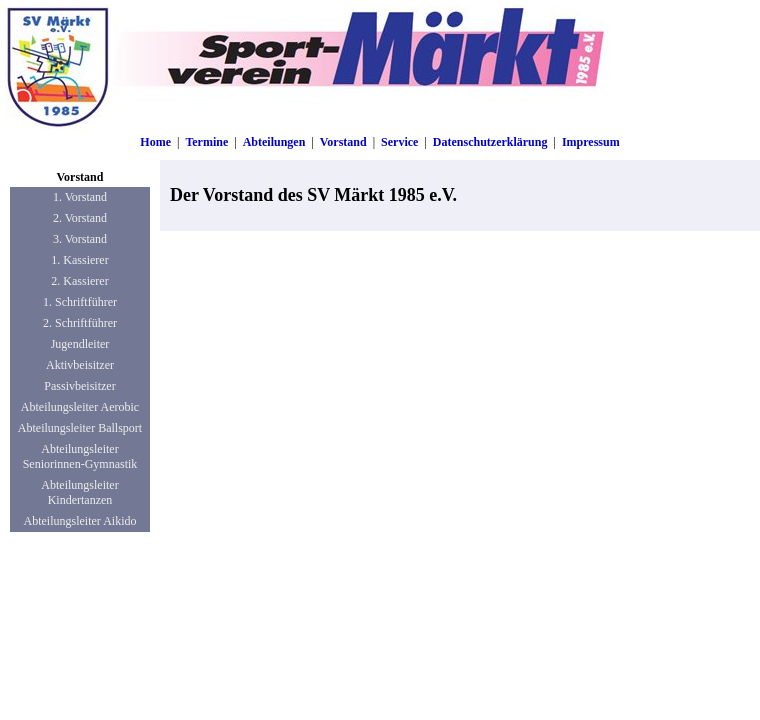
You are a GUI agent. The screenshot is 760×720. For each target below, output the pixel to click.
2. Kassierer (79, 281)
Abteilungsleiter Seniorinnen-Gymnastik (80, 456)
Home (155, 142)
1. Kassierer (79, 260)
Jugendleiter (80, 344)
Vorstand (343, 142)
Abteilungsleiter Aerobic (80, 407)
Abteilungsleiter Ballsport (80, 428)
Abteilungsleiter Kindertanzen (79, 492)
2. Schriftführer (80, 323)
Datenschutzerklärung (490, 142)
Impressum (591, 142)
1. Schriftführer (80, 302)
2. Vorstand (80, 218)
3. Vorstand (80, 239)
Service (399, 142)
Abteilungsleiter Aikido (80, 521)
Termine (206, 142)
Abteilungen (274, 142)
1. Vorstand (80, 197)
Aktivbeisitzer (80, 365)
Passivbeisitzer (79, 386)
